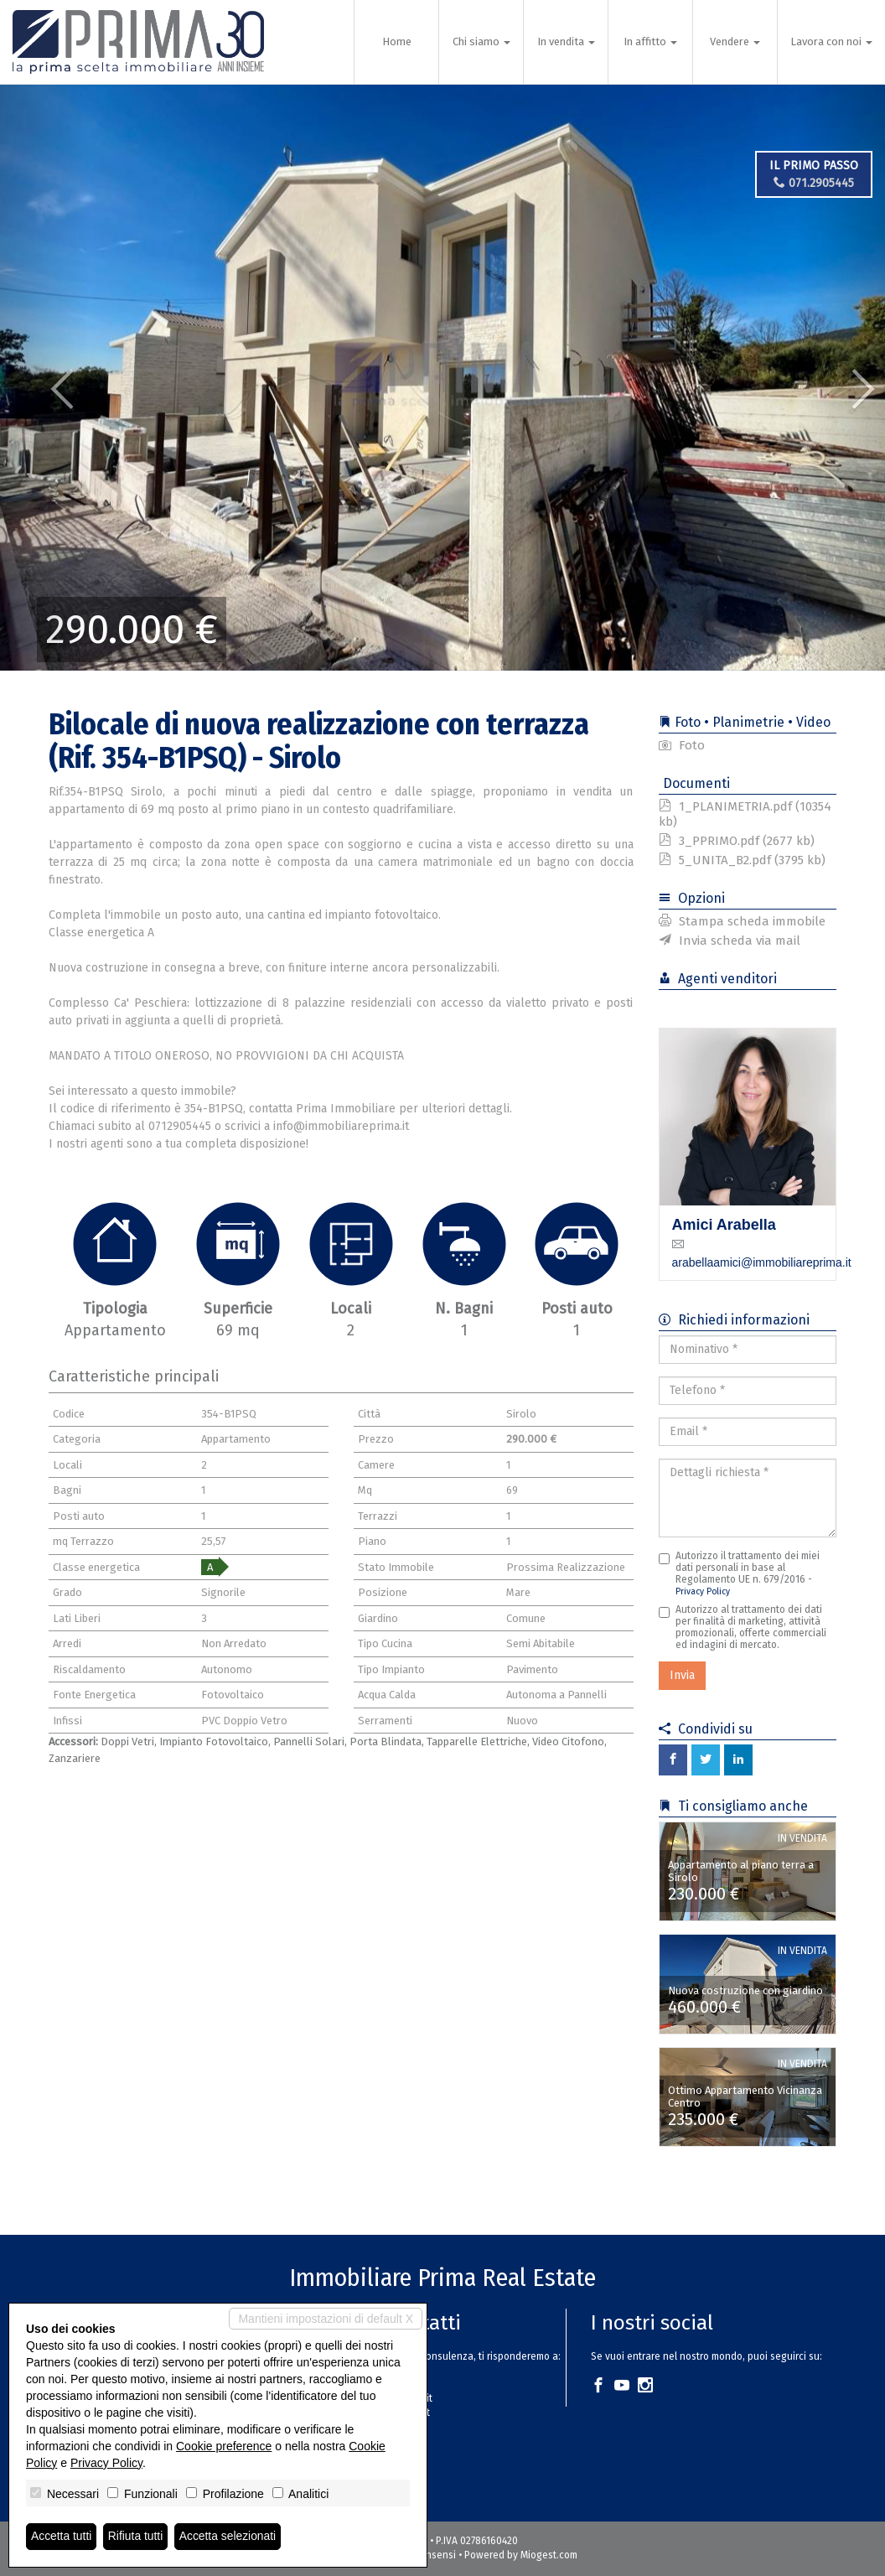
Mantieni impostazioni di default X (325, 2318)
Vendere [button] (735, 41)
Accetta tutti (61, 2536)
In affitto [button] (650, 41)
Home (396, 41)
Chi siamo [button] (481, 41)
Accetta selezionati (229, 2536)
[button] (44, 377)
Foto (682, 745)
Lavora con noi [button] (831, 41)
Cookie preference (224, 2446)
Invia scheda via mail (729, 940)
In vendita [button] (566, 41)
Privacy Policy (702, 1591)
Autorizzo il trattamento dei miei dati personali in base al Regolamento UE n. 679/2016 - (739, 1573)
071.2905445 (814, 183)
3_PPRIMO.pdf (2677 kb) (737, 840)
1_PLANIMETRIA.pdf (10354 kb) (745, 814)
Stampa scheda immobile (742, 921)
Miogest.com (548, 2555)
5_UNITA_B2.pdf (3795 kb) (742, 860)
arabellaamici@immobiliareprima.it (761, 1262)
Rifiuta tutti (136, 2536)
